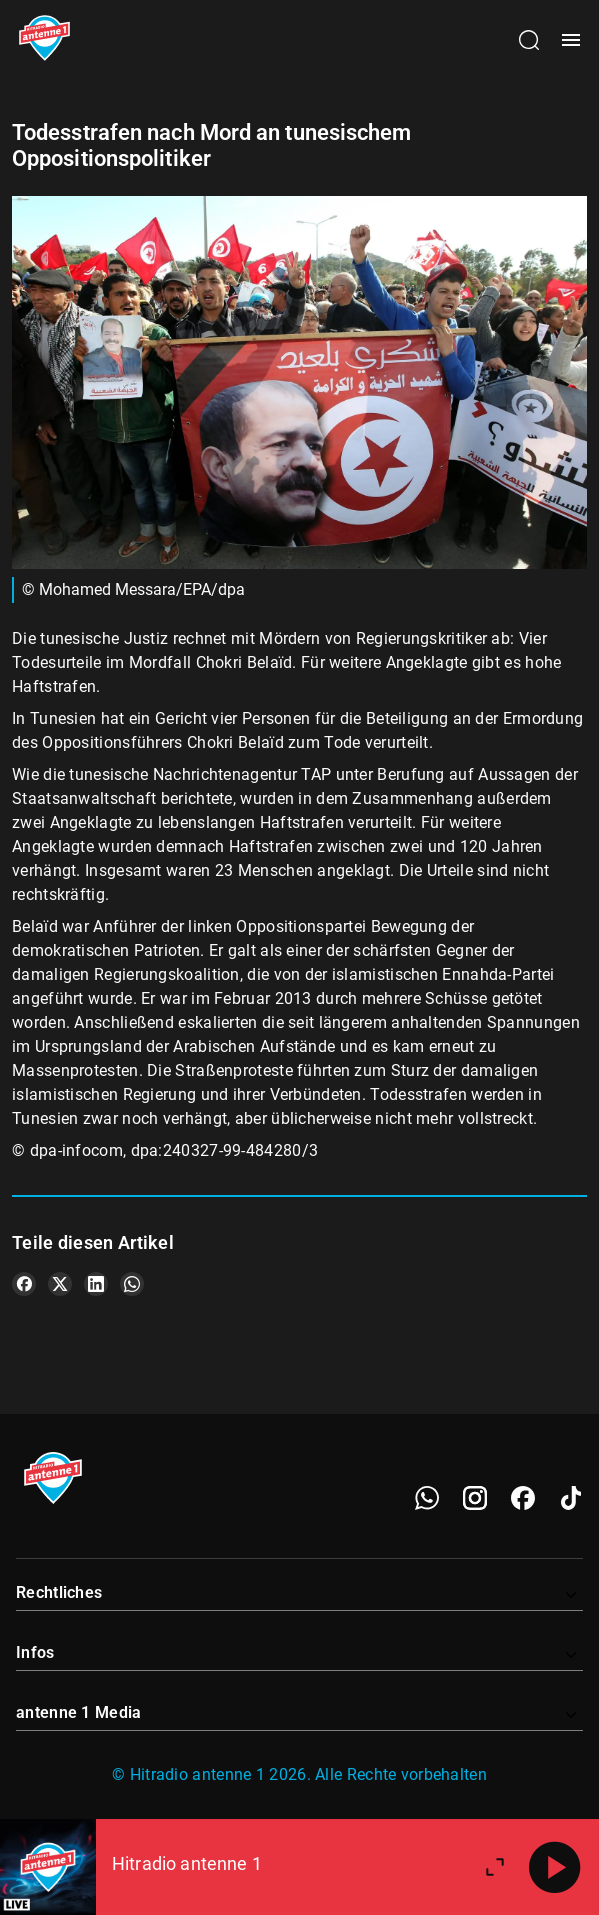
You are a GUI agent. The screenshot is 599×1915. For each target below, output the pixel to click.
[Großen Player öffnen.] (495, 1867)
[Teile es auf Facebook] (24, 1284)
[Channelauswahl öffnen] (529, 40)
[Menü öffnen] (571, 40)
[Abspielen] (555, 1867)
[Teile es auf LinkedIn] (96, 1284)
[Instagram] (475, 1498)
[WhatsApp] (427, 1498)
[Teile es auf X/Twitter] (60, 1284)
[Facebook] (523, 1498)
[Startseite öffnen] (44, 40)
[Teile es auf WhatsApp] (132, 1284)
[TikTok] (571, 1498)
